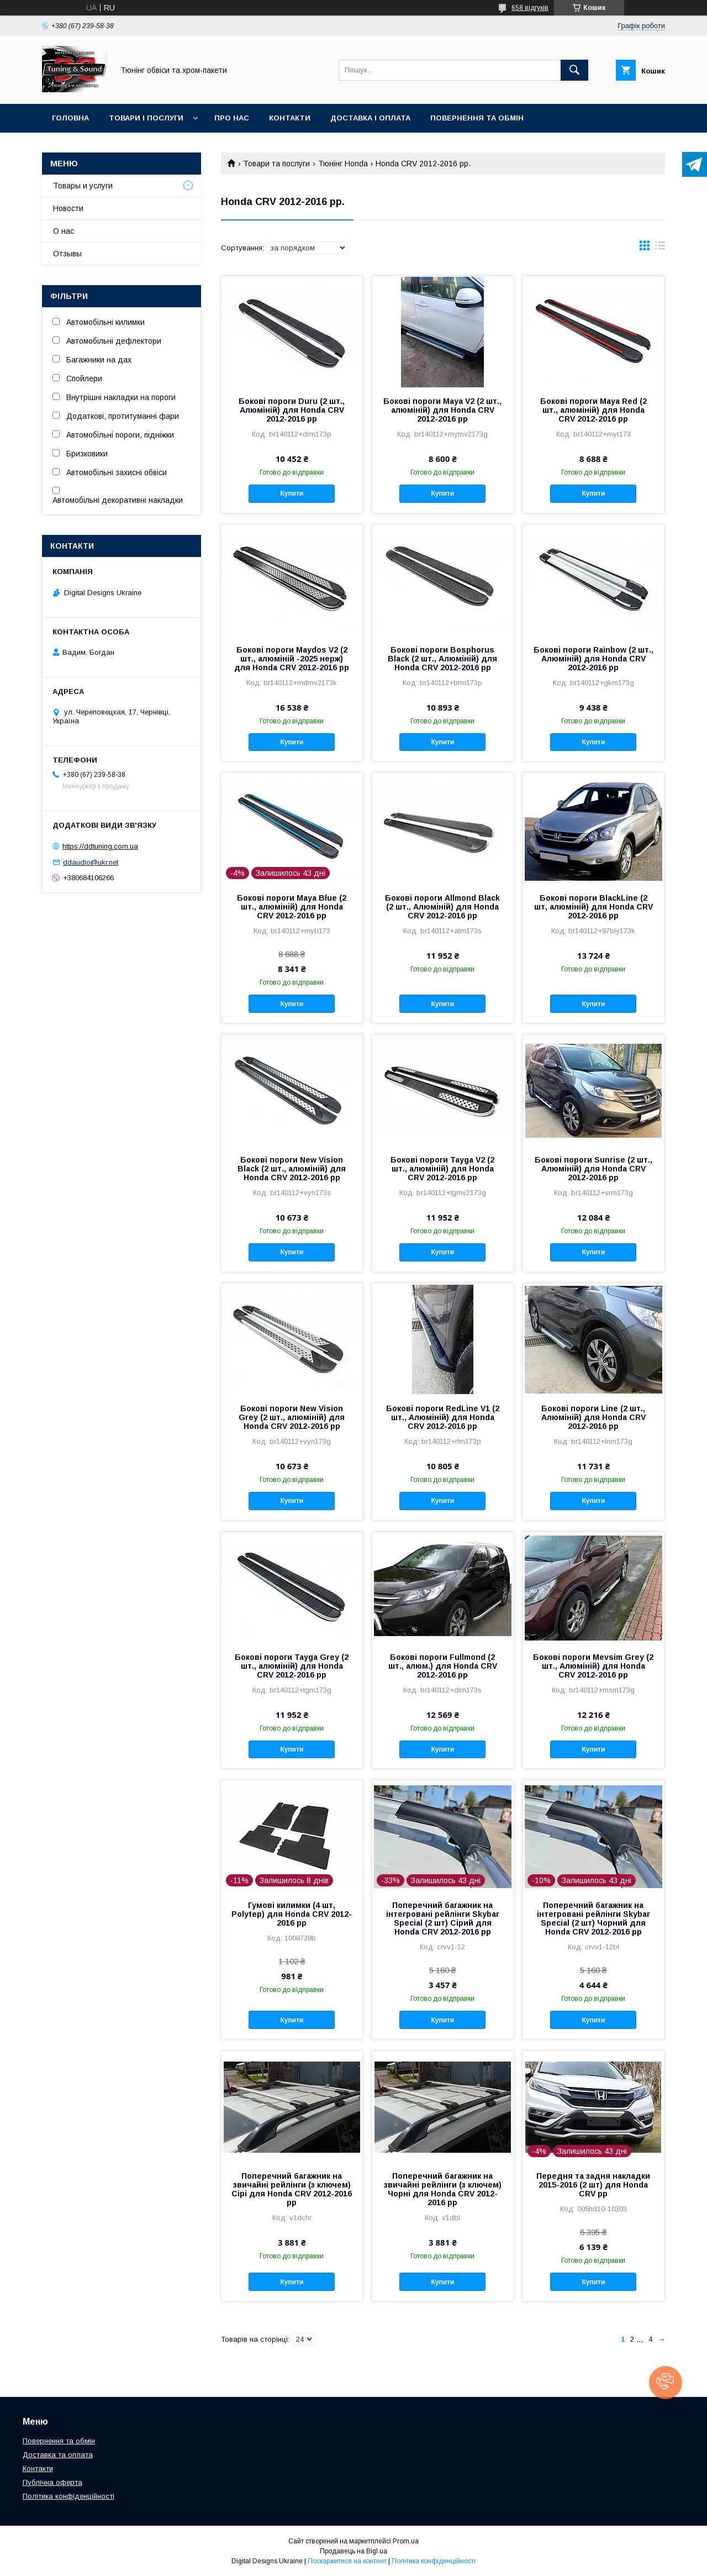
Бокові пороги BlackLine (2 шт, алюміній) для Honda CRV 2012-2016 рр (593, 906)
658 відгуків (529, 8)
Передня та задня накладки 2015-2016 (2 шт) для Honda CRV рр (593, 2185)
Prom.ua (406, 2541)
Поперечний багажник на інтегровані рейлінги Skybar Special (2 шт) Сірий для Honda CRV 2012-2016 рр (442, 1918)
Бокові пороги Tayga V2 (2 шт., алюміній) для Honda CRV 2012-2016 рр (442, 1168)
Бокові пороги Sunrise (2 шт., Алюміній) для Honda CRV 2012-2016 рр (593, 1168)
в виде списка (660, 248)
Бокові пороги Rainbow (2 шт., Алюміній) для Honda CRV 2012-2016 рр (593, 658)
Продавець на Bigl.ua (353, 2551)
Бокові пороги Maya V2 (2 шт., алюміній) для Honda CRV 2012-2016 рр (442, 410)
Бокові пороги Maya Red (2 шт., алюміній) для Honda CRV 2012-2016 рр (593, 410)
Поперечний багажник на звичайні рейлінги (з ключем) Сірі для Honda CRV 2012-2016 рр (291, 2189)
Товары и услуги (83, 185)
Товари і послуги (146, 118)
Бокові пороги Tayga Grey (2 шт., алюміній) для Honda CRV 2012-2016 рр (292, 1666)
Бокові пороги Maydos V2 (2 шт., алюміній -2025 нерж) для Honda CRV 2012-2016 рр (291, 658)
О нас (63, 231)
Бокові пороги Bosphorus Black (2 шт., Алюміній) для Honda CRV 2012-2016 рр (442, 658)
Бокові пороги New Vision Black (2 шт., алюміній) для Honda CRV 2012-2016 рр (292, 1168)
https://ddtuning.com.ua (100, 846)
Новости (68, 208)
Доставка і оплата (370, 118)
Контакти (289, 118)
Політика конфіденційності (68, 2496)
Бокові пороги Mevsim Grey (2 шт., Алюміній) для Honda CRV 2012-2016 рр (593, 1666)
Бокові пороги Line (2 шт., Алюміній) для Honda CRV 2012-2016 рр (593, 1417)
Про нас (231, 118)
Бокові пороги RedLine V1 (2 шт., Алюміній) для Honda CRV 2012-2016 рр (442, 1417)
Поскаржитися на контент (347, 2561)
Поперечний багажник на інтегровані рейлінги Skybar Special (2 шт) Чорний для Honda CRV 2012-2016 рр (593, 1918)
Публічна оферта (52, 2482)
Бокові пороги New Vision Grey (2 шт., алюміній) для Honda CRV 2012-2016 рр (292, 1417)
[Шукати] (574, 70)
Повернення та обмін (477, 118)
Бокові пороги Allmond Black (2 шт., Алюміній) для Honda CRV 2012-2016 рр (442, 906)
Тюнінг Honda (343, 163)
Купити (291, 493)
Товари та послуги (276, 163)
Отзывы (67, 253)
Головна (70, 118)
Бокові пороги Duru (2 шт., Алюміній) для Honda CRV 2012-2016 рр (292, 410)
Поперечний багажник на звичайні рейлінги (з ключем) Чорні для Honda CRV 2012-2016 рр (443, 2189)
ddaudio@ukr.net (90, 862)
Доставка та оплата (58, 2455)
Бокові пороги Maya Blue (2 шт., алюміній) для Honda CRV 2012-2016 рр (291, 906)
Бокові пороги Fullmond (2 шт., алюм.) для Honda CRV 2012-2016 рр (442, 1666)
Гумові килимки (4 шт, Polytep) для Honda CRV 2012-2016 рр (291, 1914)
